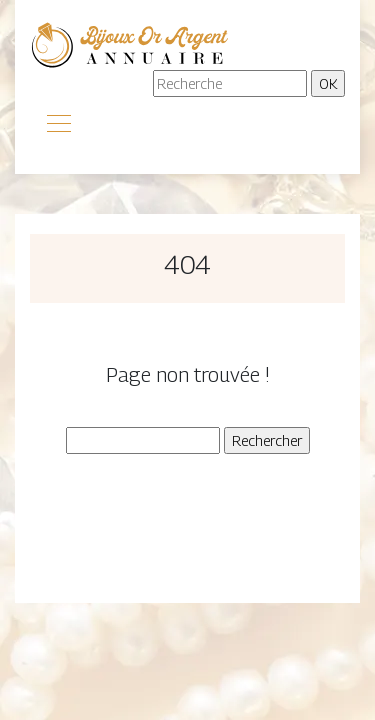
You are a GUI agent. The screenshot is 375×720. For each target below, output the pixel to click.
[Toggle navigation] (58, 126)
